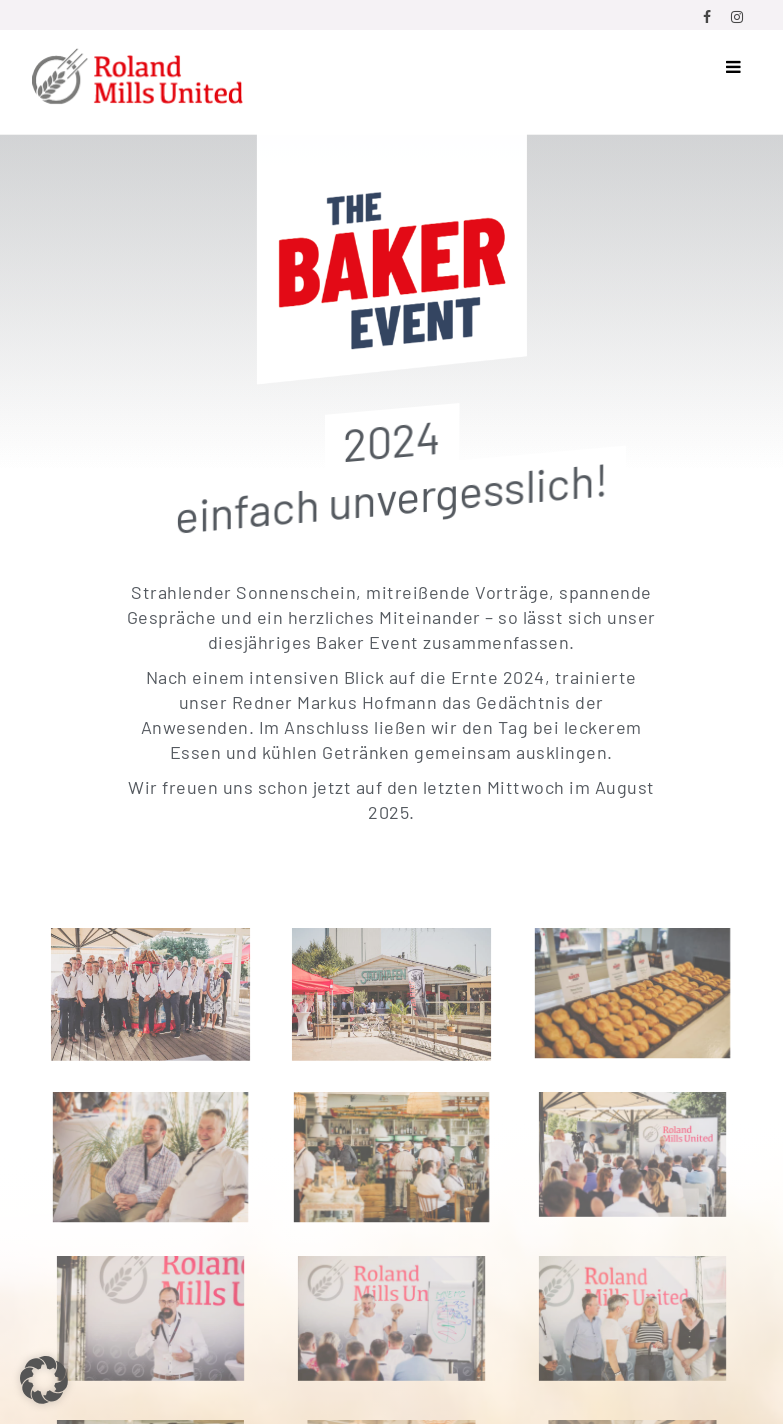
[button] (44, 1380)
